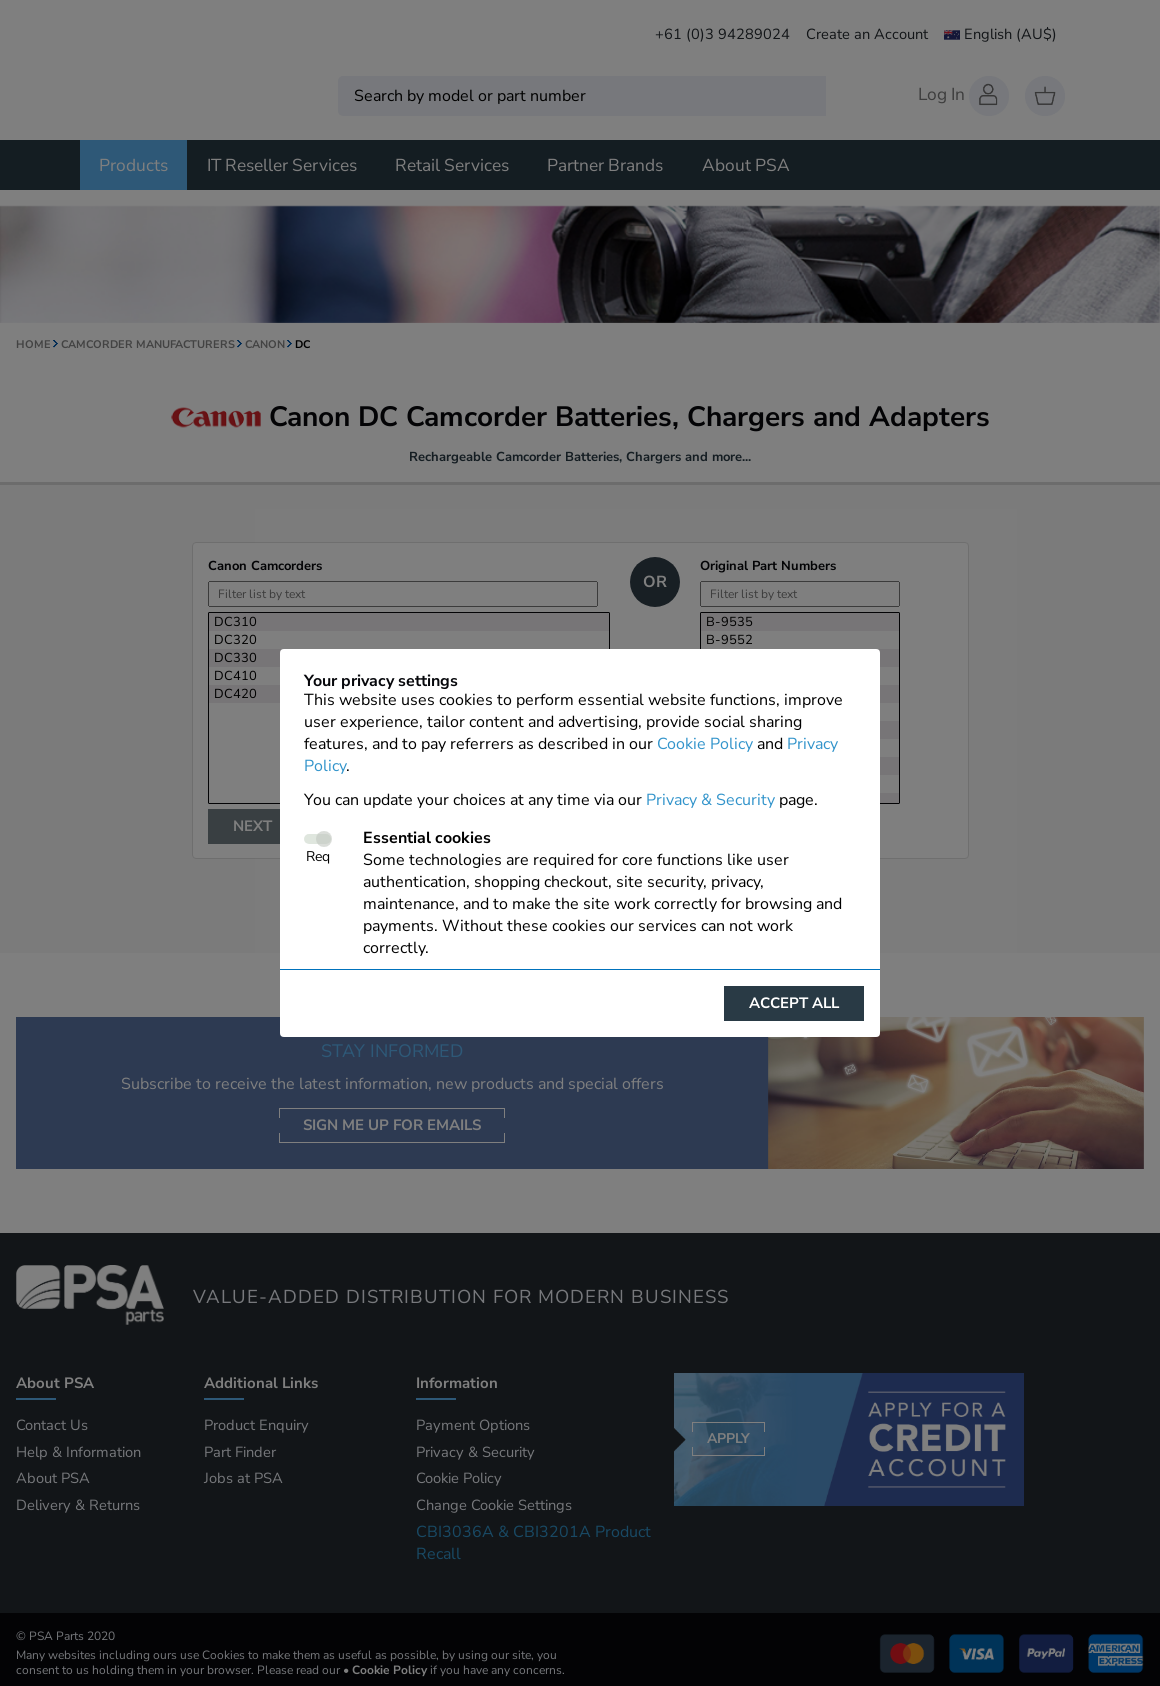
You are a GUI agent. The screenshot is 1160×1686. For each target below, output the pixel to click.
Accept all (794, 1003)
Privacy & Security (710, 800)
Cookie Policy (705, 744)
